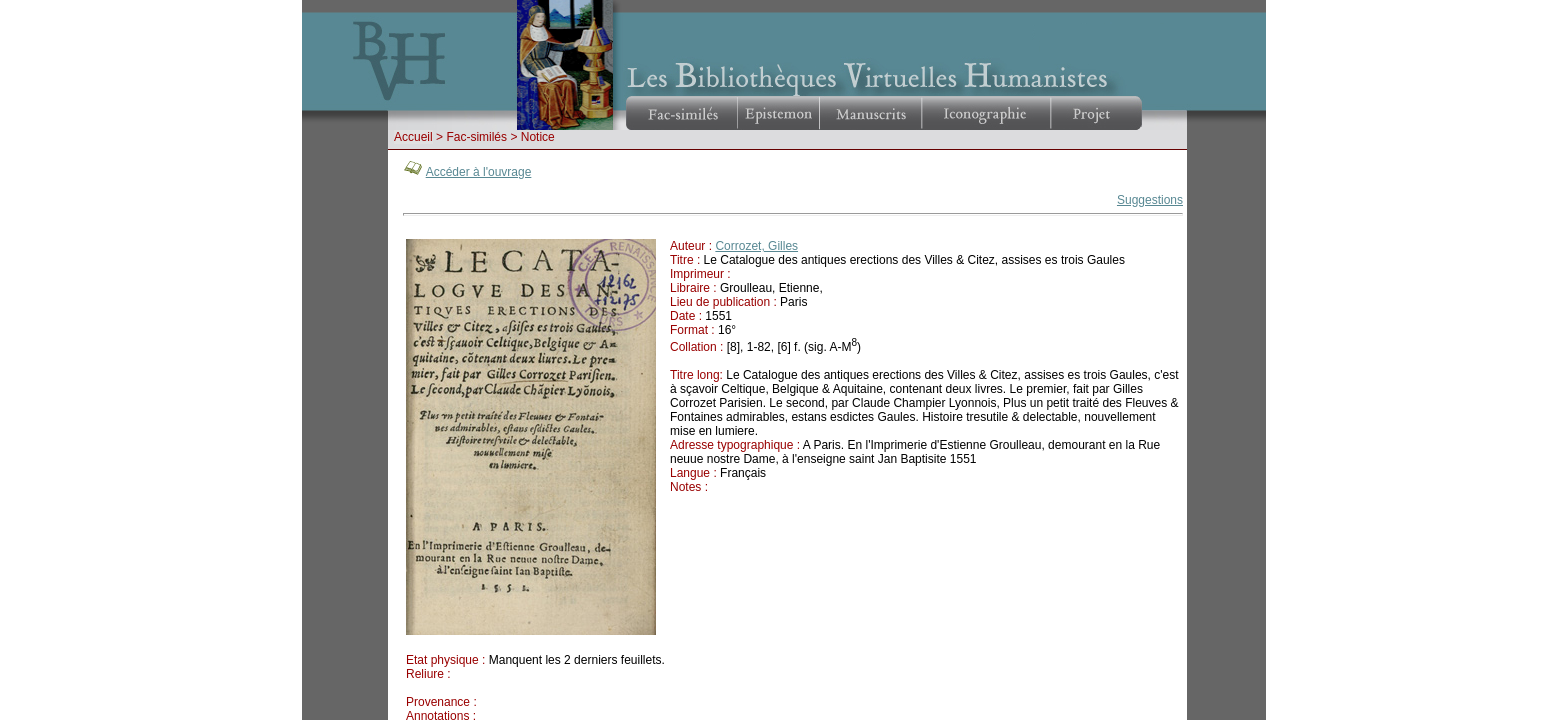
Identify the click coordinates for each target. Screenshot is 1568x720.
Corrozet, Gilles (756, 246)
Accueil (413, 137)
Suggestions (1150, 200)
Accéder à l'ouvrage (479, 172)
